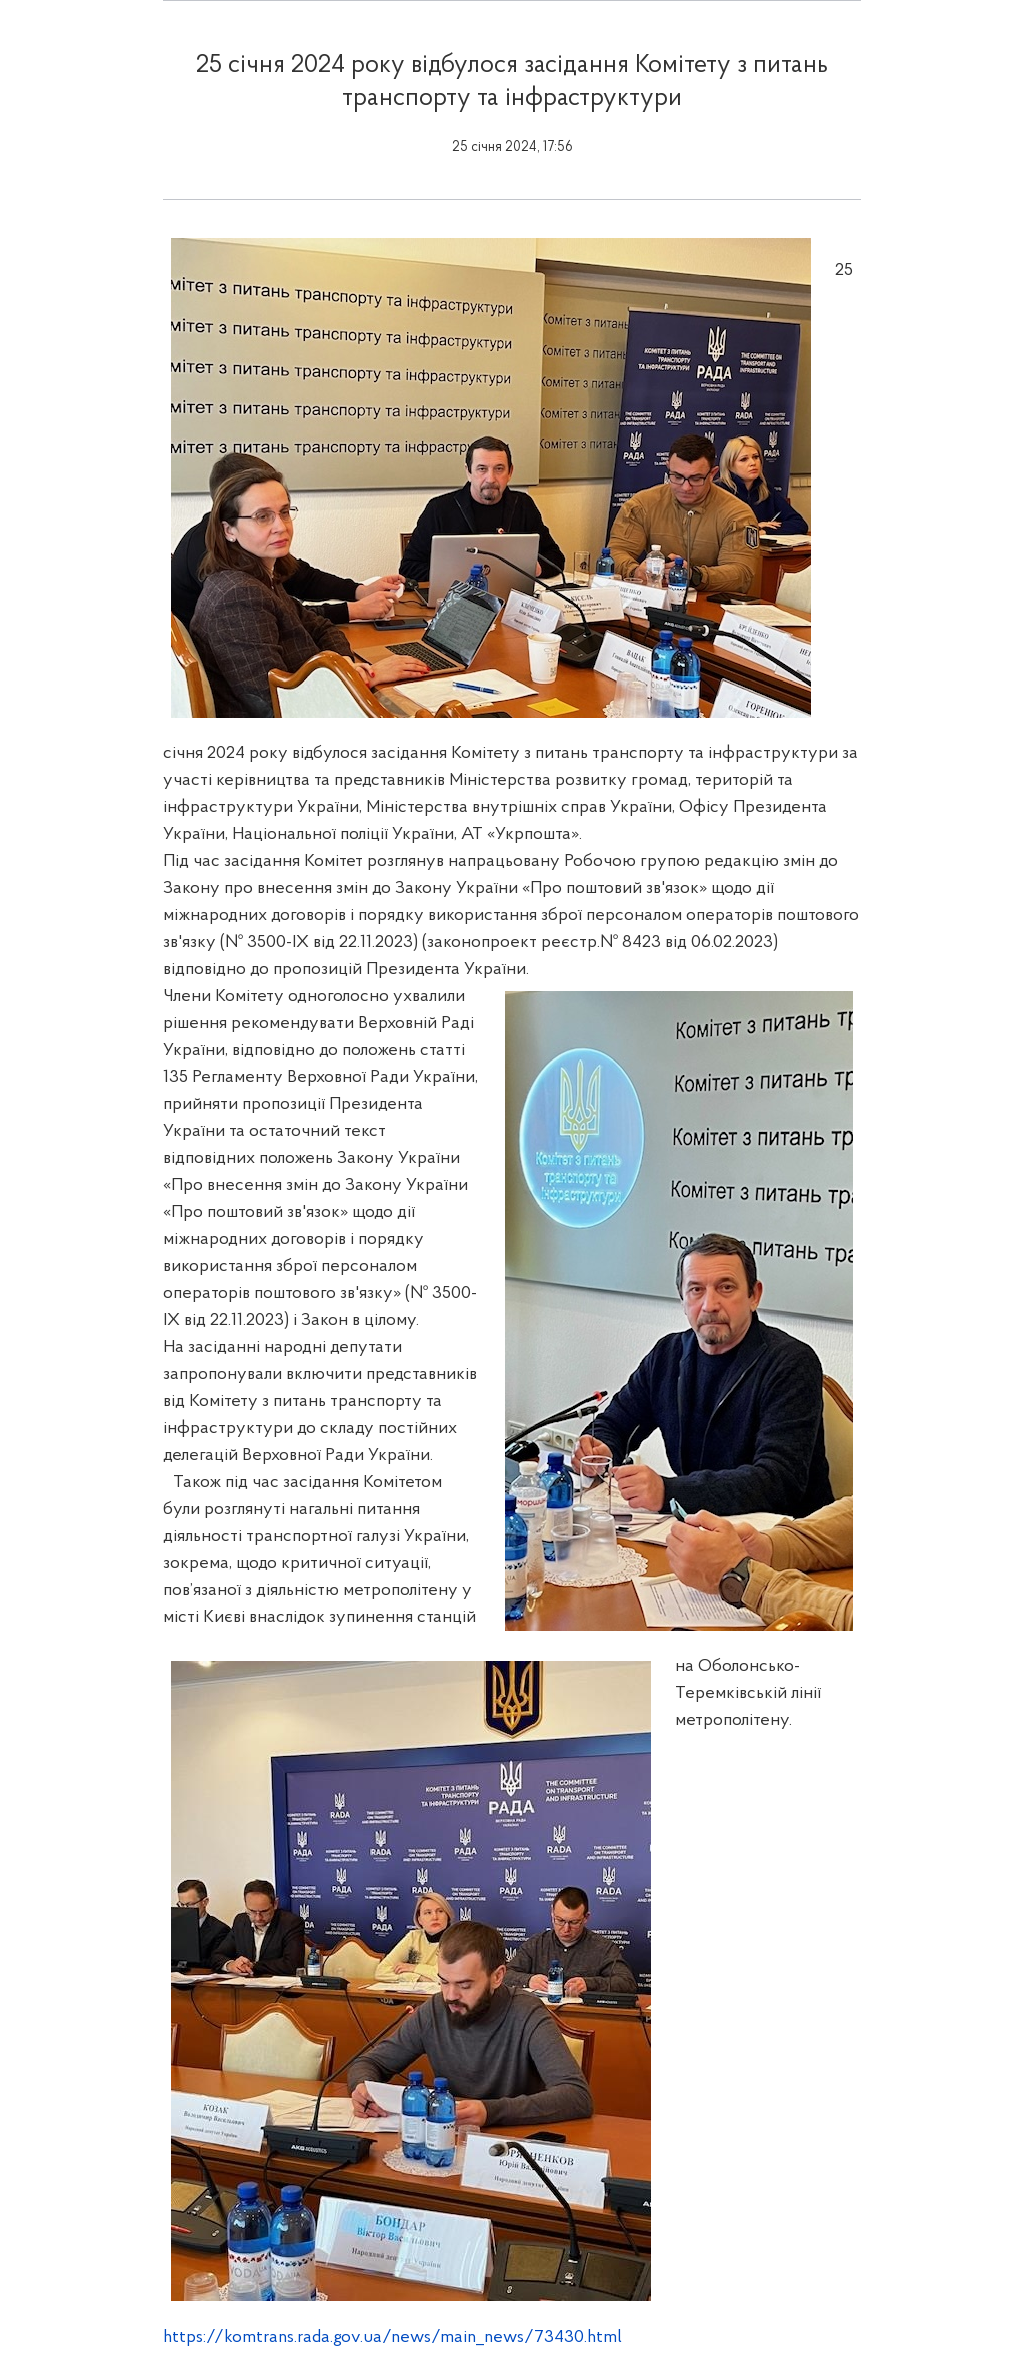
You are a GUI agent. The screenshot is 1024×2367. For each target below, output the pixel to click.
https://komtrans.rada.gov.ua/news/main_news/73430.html (392, 2337)
